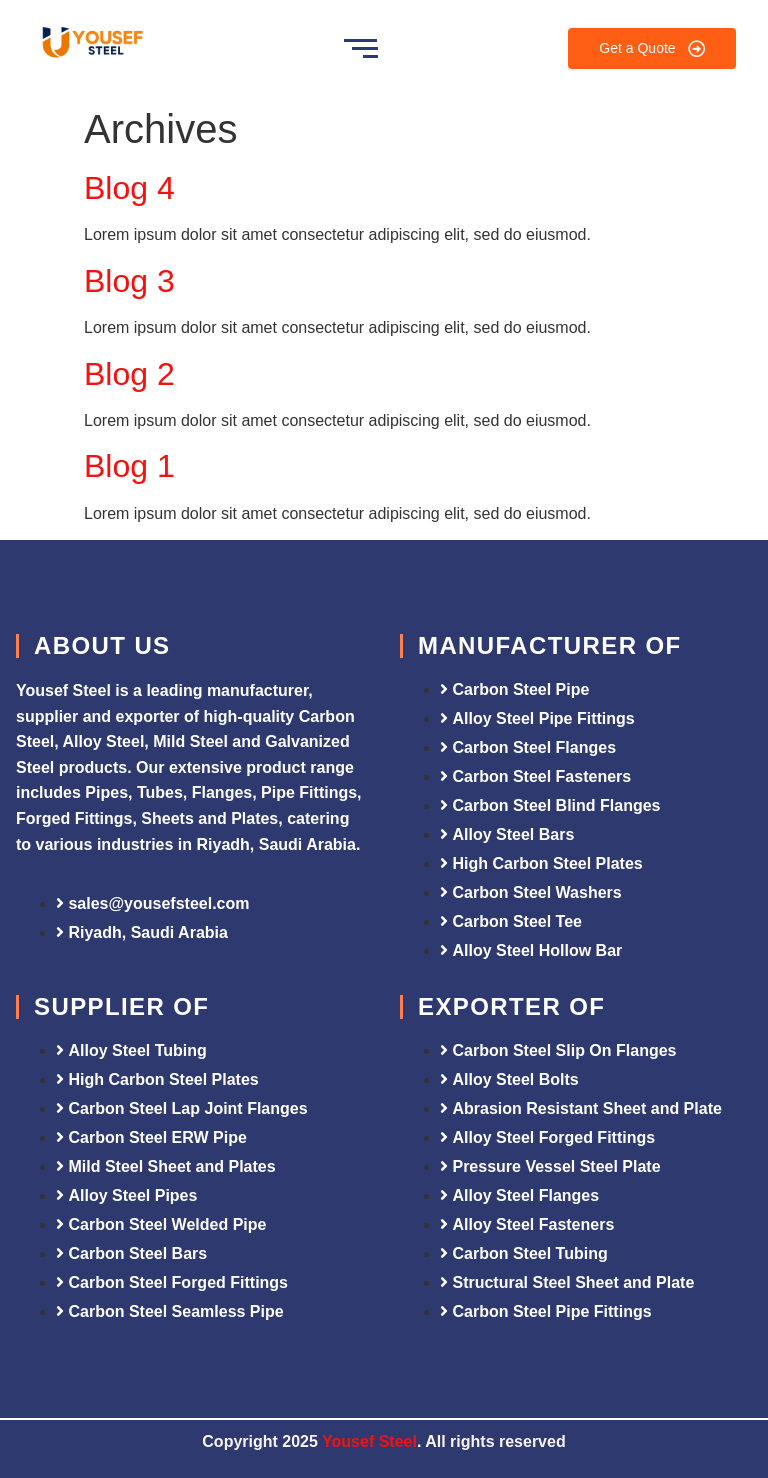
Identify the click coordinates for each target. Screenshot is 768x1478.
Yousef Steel (369, 1441)
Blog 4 (129, 188)
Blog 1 (129, 466)
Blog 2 (129, 374)
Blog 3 (129, 281)
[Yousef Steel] (91, 45)
